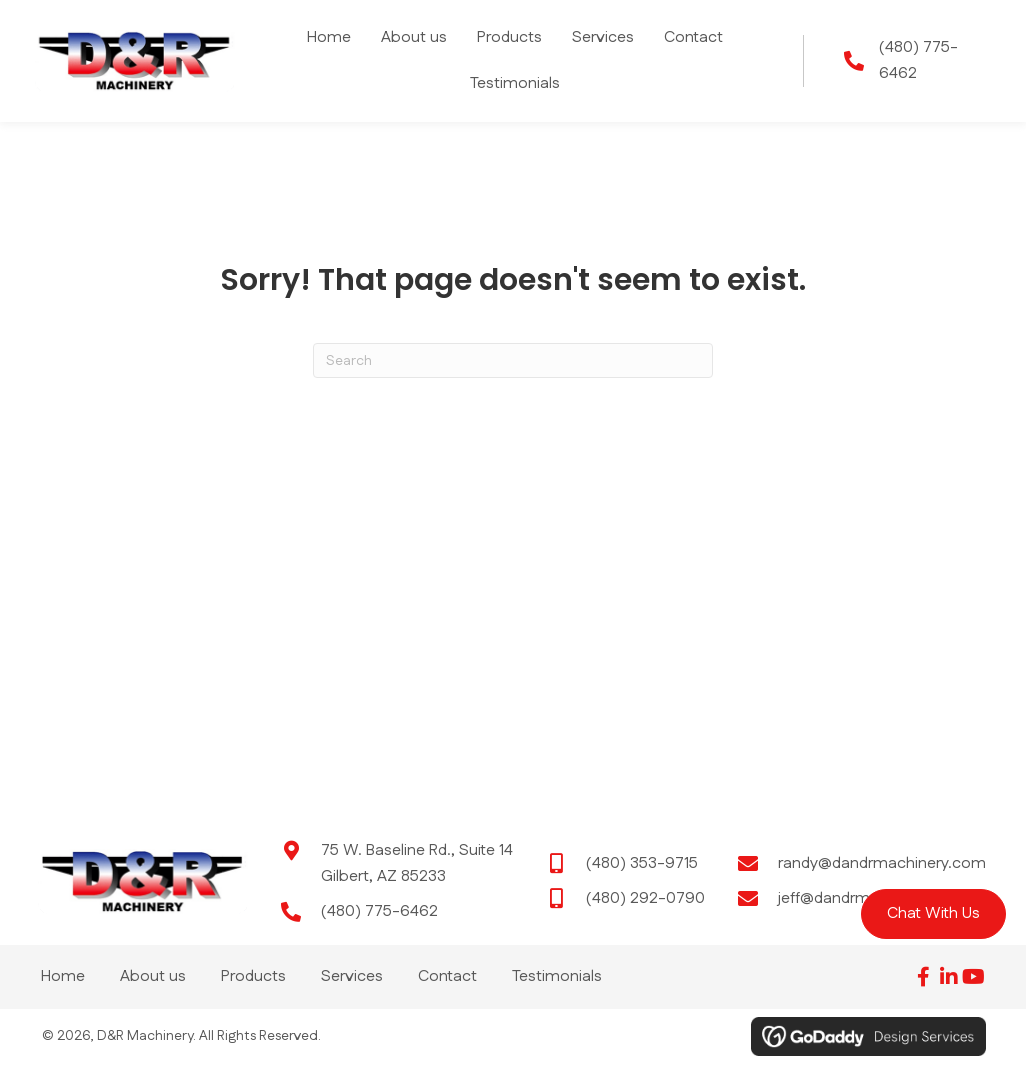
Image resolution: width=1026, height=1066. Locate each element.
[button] (933, 914)
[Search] (513, 360)
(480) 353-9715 (642, 863)
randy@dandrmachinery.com (882, 863)
